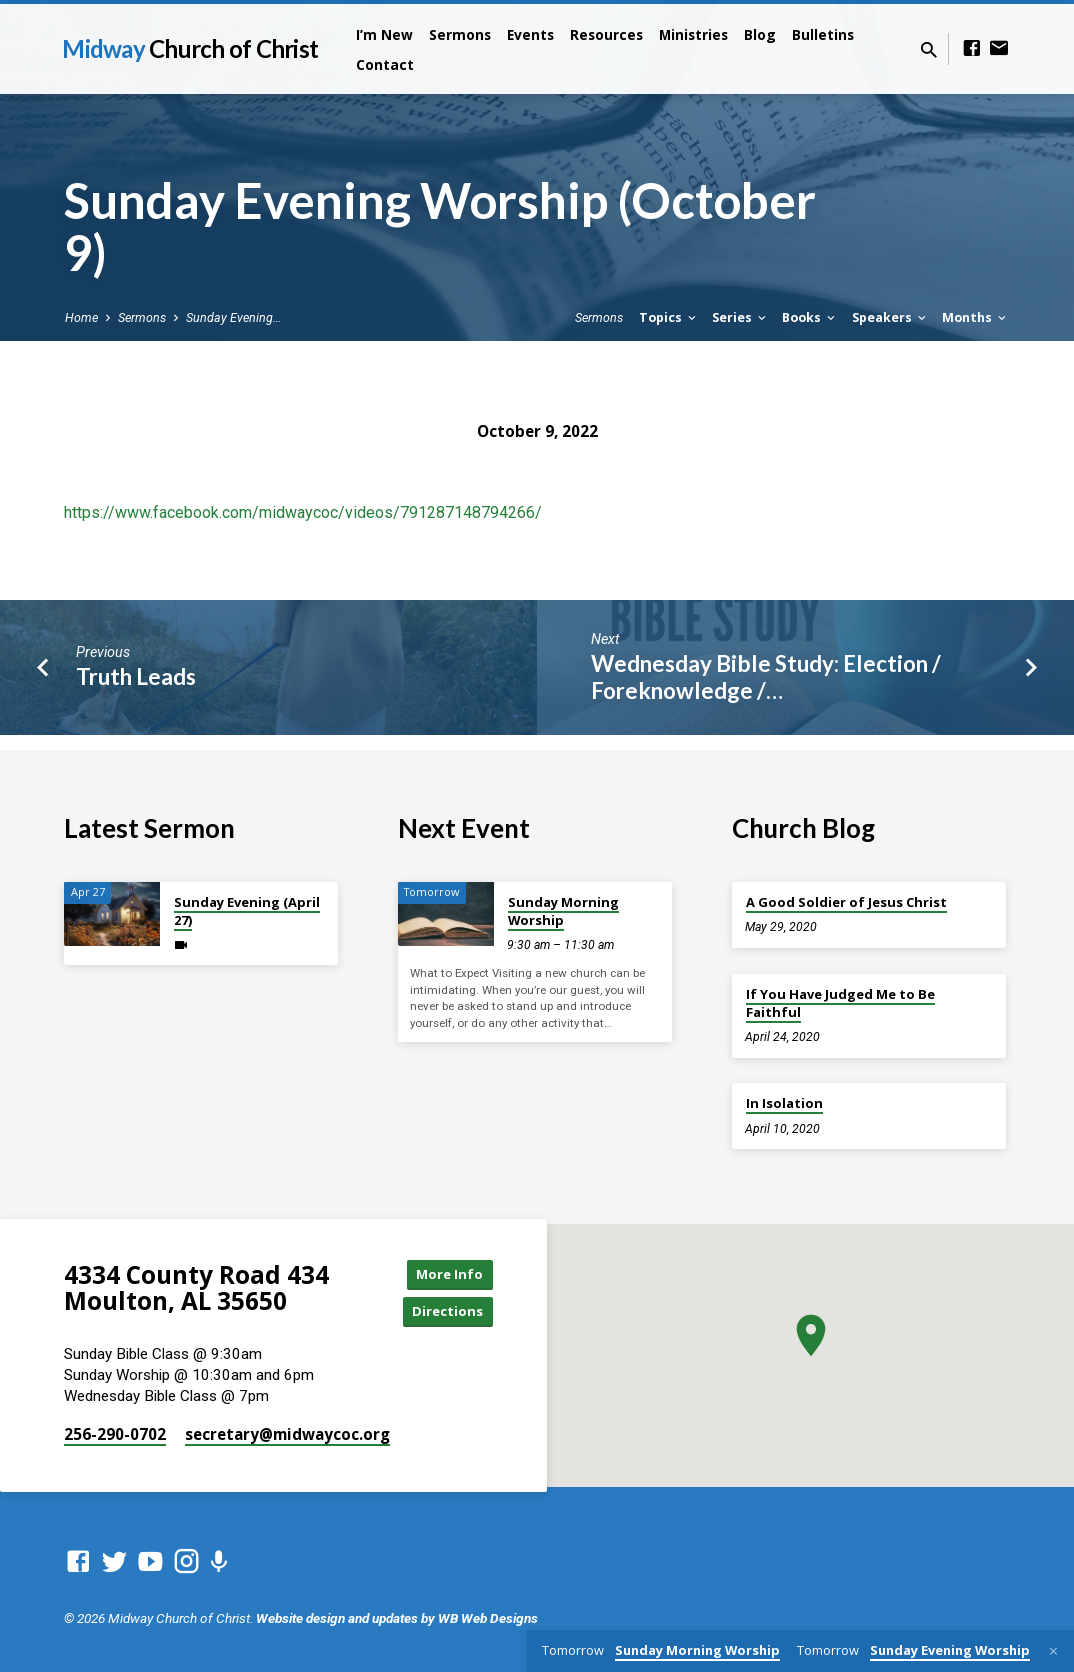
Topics (669, 317)
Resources (606, 34)
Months (975, 317)
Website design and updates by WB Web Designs (397, 1623)
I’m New (384, 34)
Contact (385, 64)
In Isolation (784, 1103)
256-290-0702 (115, 1439)
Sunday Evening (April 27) (247, 911)
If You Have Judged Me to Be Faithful (840, 1003)
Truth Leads (136, 676)
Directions (443, 1315)
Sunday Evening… (233, 317)
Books (810, 317)
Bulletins (823, 34)
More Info (443, 1275)
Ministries (693, 34)
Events (530, 34)
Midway (190, 48)
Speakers (890, 317)
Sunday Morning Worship (563, 911)
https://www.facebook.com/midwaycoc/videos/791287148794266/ (303, 512)
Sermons (460, 34)
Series (740, 317)
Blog (760, 34)
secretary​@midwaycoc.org (287, 1439)
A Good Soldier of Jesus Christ (846, 902)
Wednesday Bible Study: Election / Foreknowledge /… (766, 677)
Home (81, 317)
